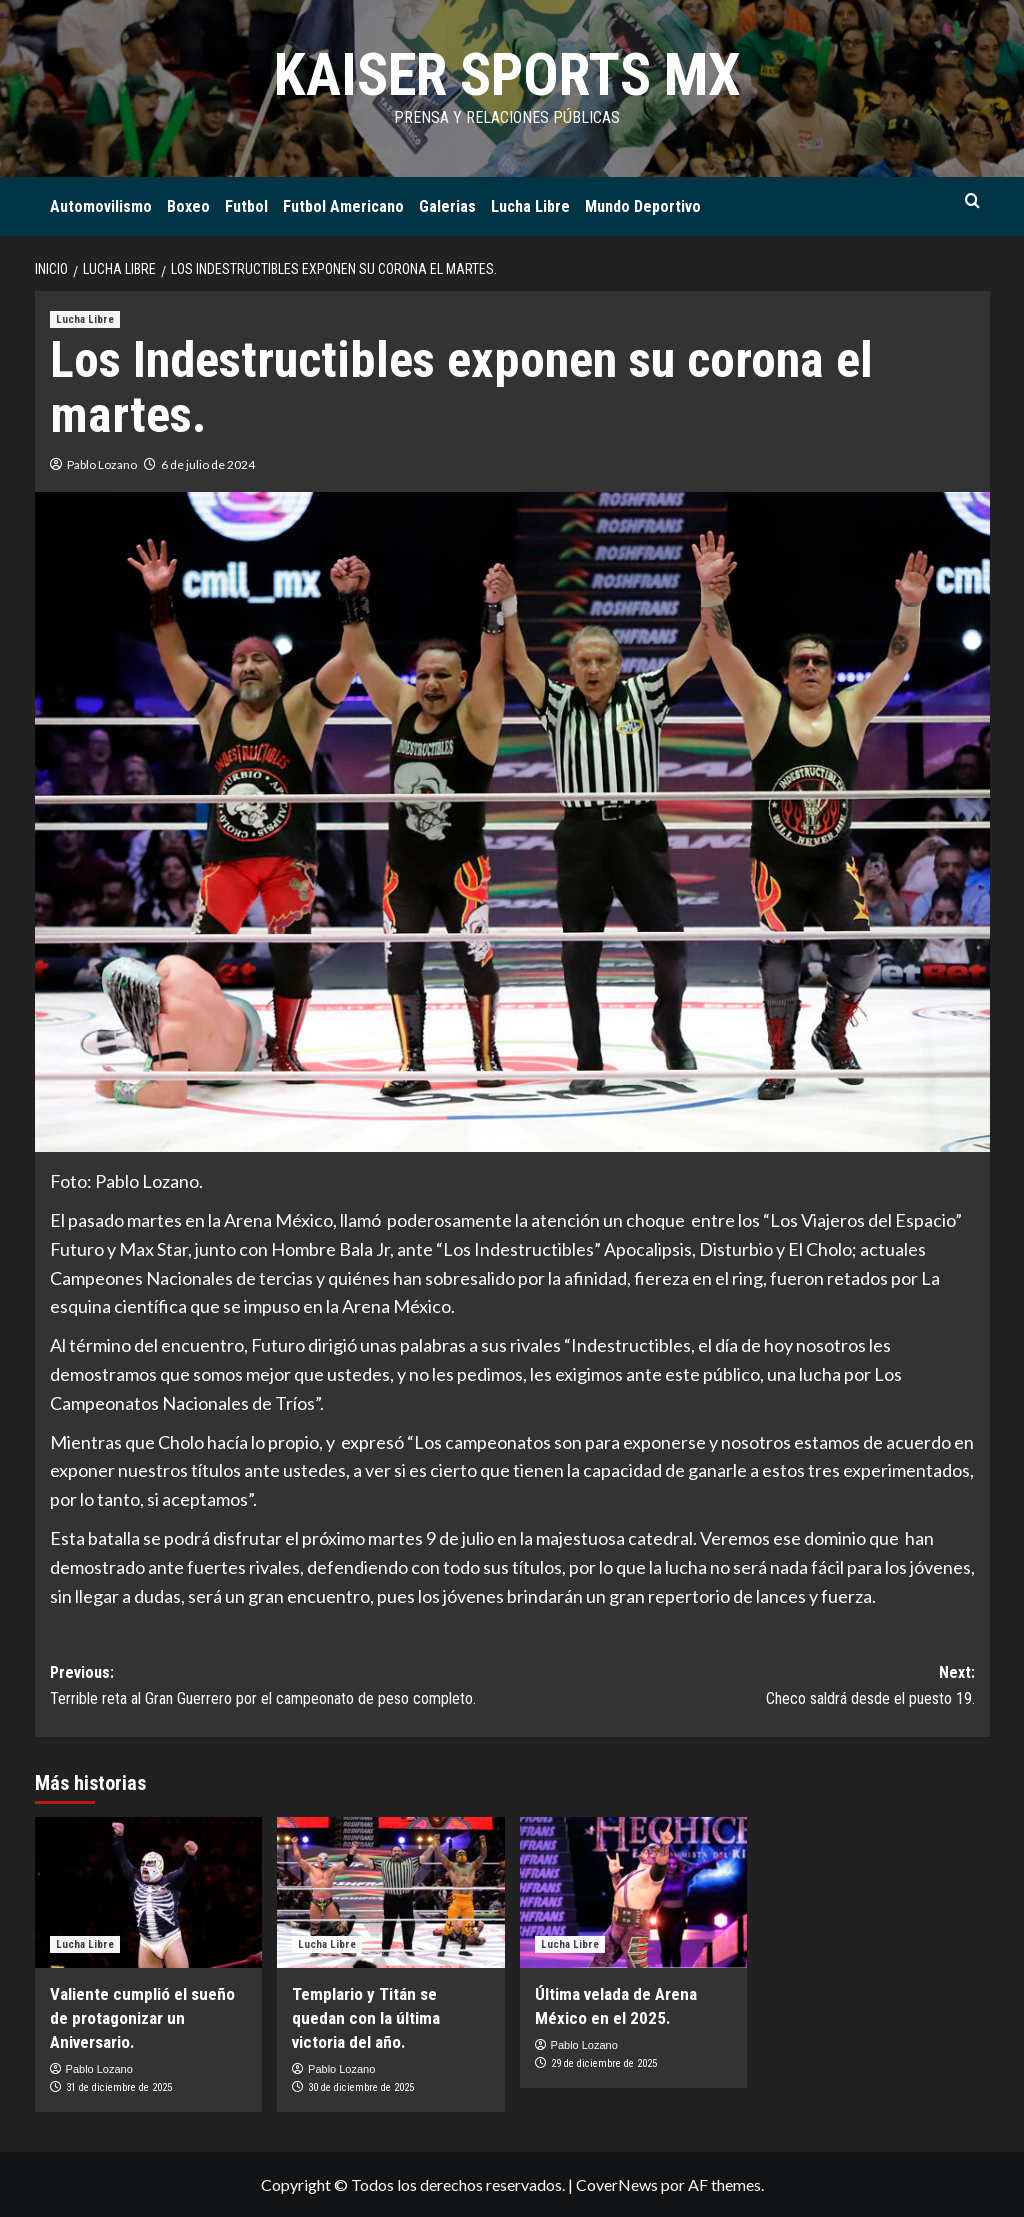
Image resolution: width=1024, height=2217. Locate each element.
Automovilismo (101, 206)
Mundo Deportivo (643, 206)
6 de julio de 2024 (208, 464)
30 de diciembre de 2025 (361, 2087)
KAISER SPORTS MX (507, 74)
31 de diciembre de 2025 (119, 2087)
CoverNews (617, 2184)
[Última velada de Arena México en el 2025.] (634, 1893)
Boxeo (188, 206)
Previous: (281, 1687)
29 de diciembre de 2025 (604, 2063)
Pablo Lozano (102, 464)
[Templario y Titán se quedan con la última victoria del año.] (391, 1893)
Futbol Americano (343, 206)
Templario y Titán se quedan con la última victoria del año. (366, 2018)
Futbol (246, 206)
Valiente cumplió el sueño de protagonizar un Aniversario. (142, 2018)
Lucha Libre (530, 206)
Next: (743, 1687)
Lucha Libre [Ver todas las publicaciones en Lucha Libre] (85, 319)
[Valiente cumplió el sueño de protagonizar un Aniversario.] (149, 1893)
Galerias (447, 206)
